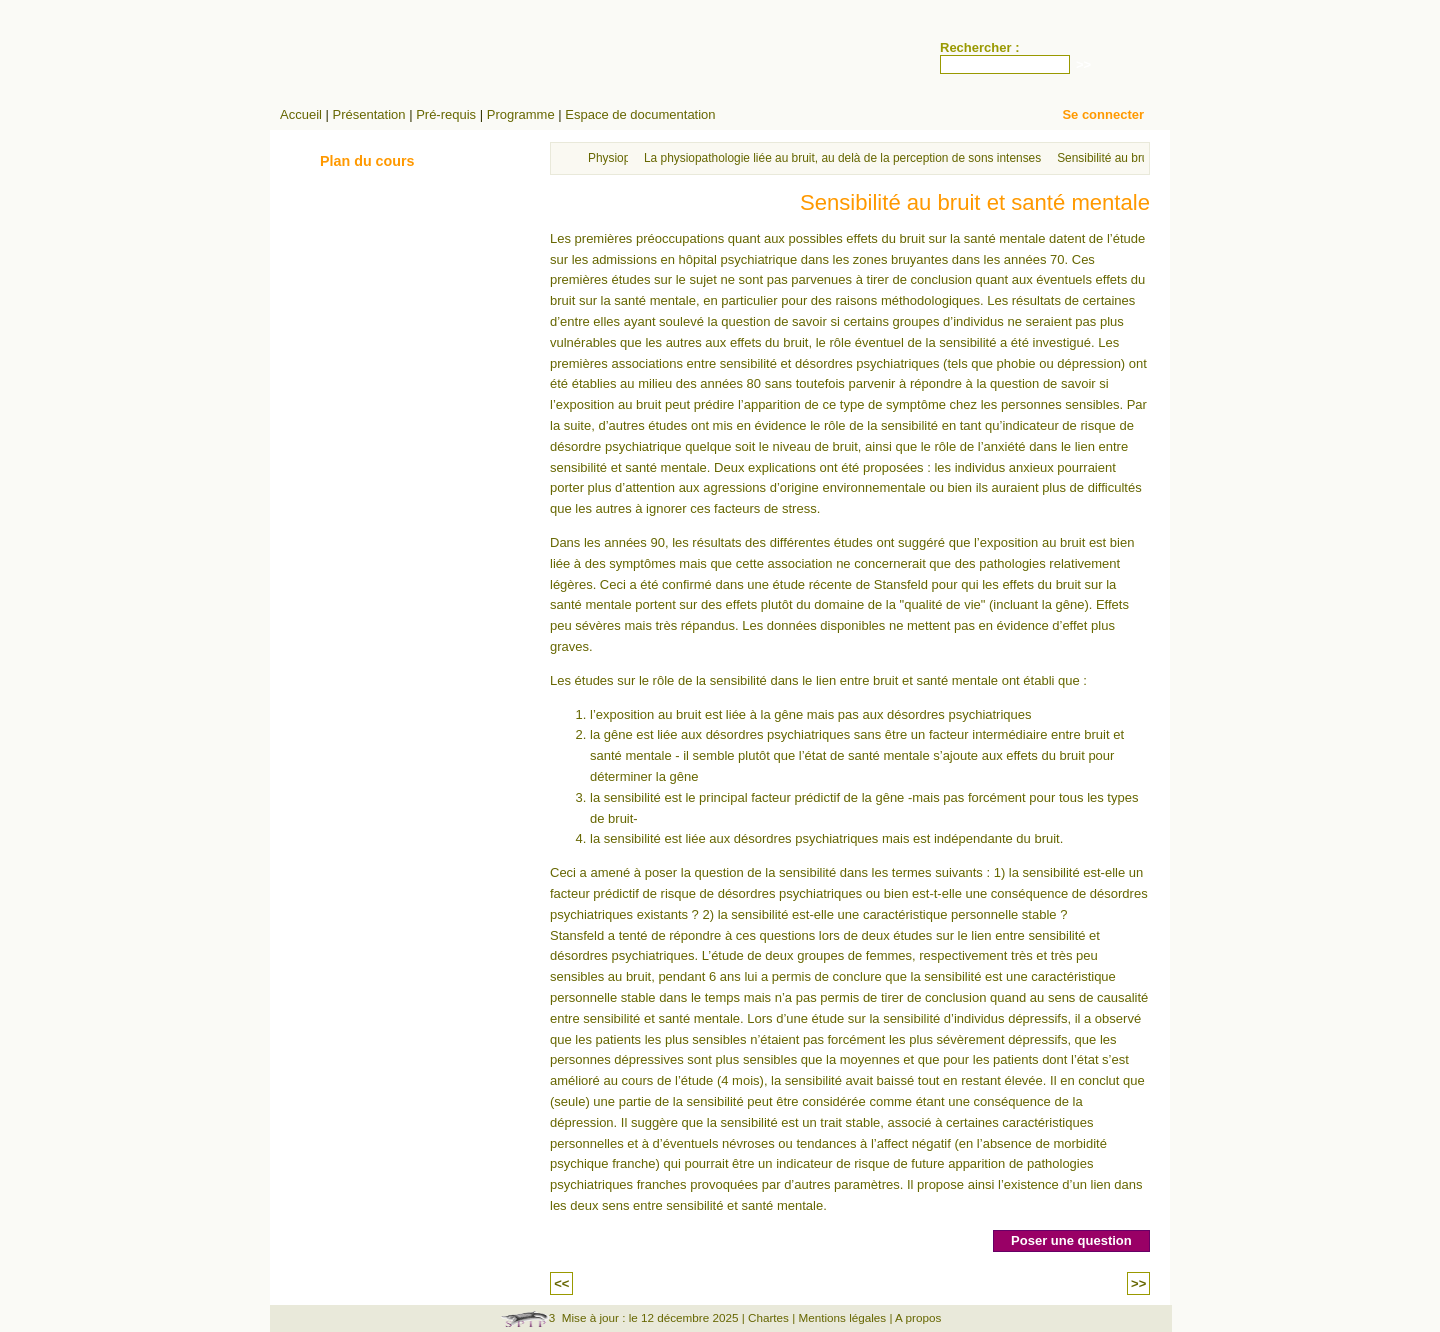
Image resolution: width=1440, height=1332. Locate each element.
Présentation (369, 114)
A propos (918, 1317)
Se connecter (1103, 114)
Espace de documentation (640, 114)
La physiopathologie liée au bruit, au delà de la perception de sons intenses (842, 158)
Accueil (301, 114)
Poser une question (1071, 1240)
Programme (521, 114)
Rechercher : (979, 47)
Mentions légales (842, 1317)
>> (1138, 1283)
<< (561, 1283)
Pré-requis (446, 114)
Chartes (768, 1317)
